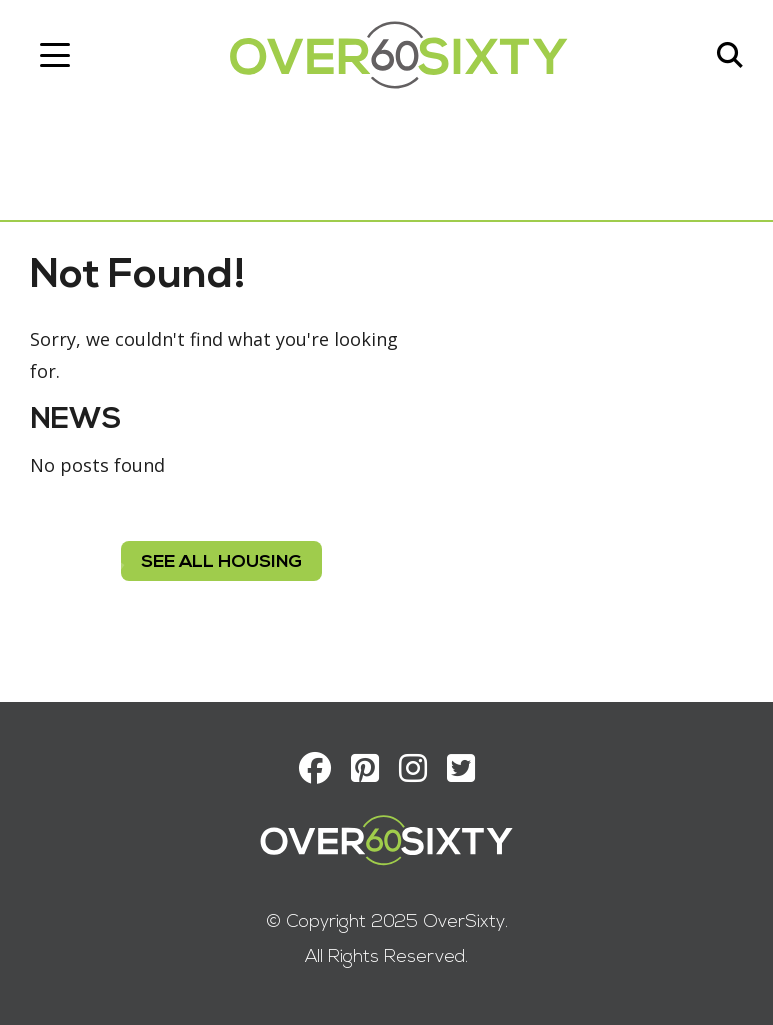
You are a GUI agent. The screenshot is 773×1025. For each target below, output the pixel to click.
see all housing (221, 562)
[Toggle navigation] (55, 55)
